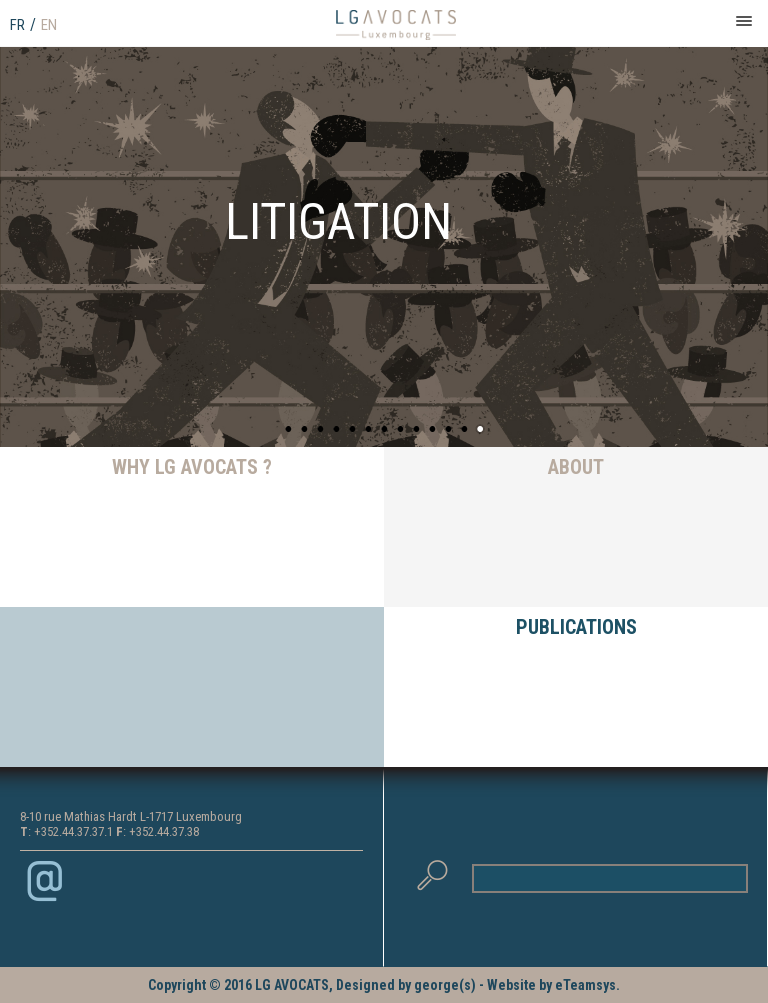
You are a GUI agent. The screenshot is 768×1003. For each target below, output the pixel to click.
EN (49, 25)
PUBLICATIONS (576, 627)
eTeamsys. (587, 985)
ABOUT (576, 467)
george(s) (445, 985)
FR (17, 25)
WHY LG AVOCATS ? (192, 467)
